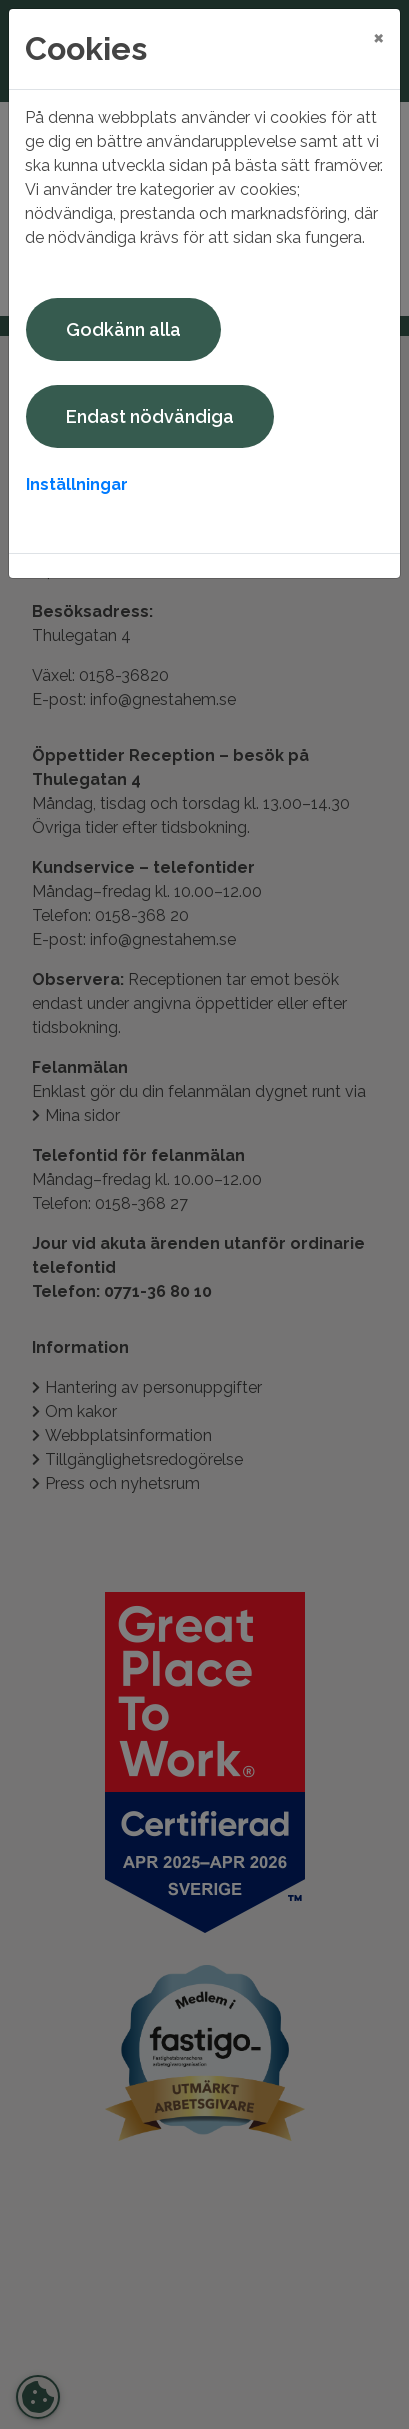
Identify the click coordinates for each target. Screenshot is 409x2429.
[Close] (378, 37)
